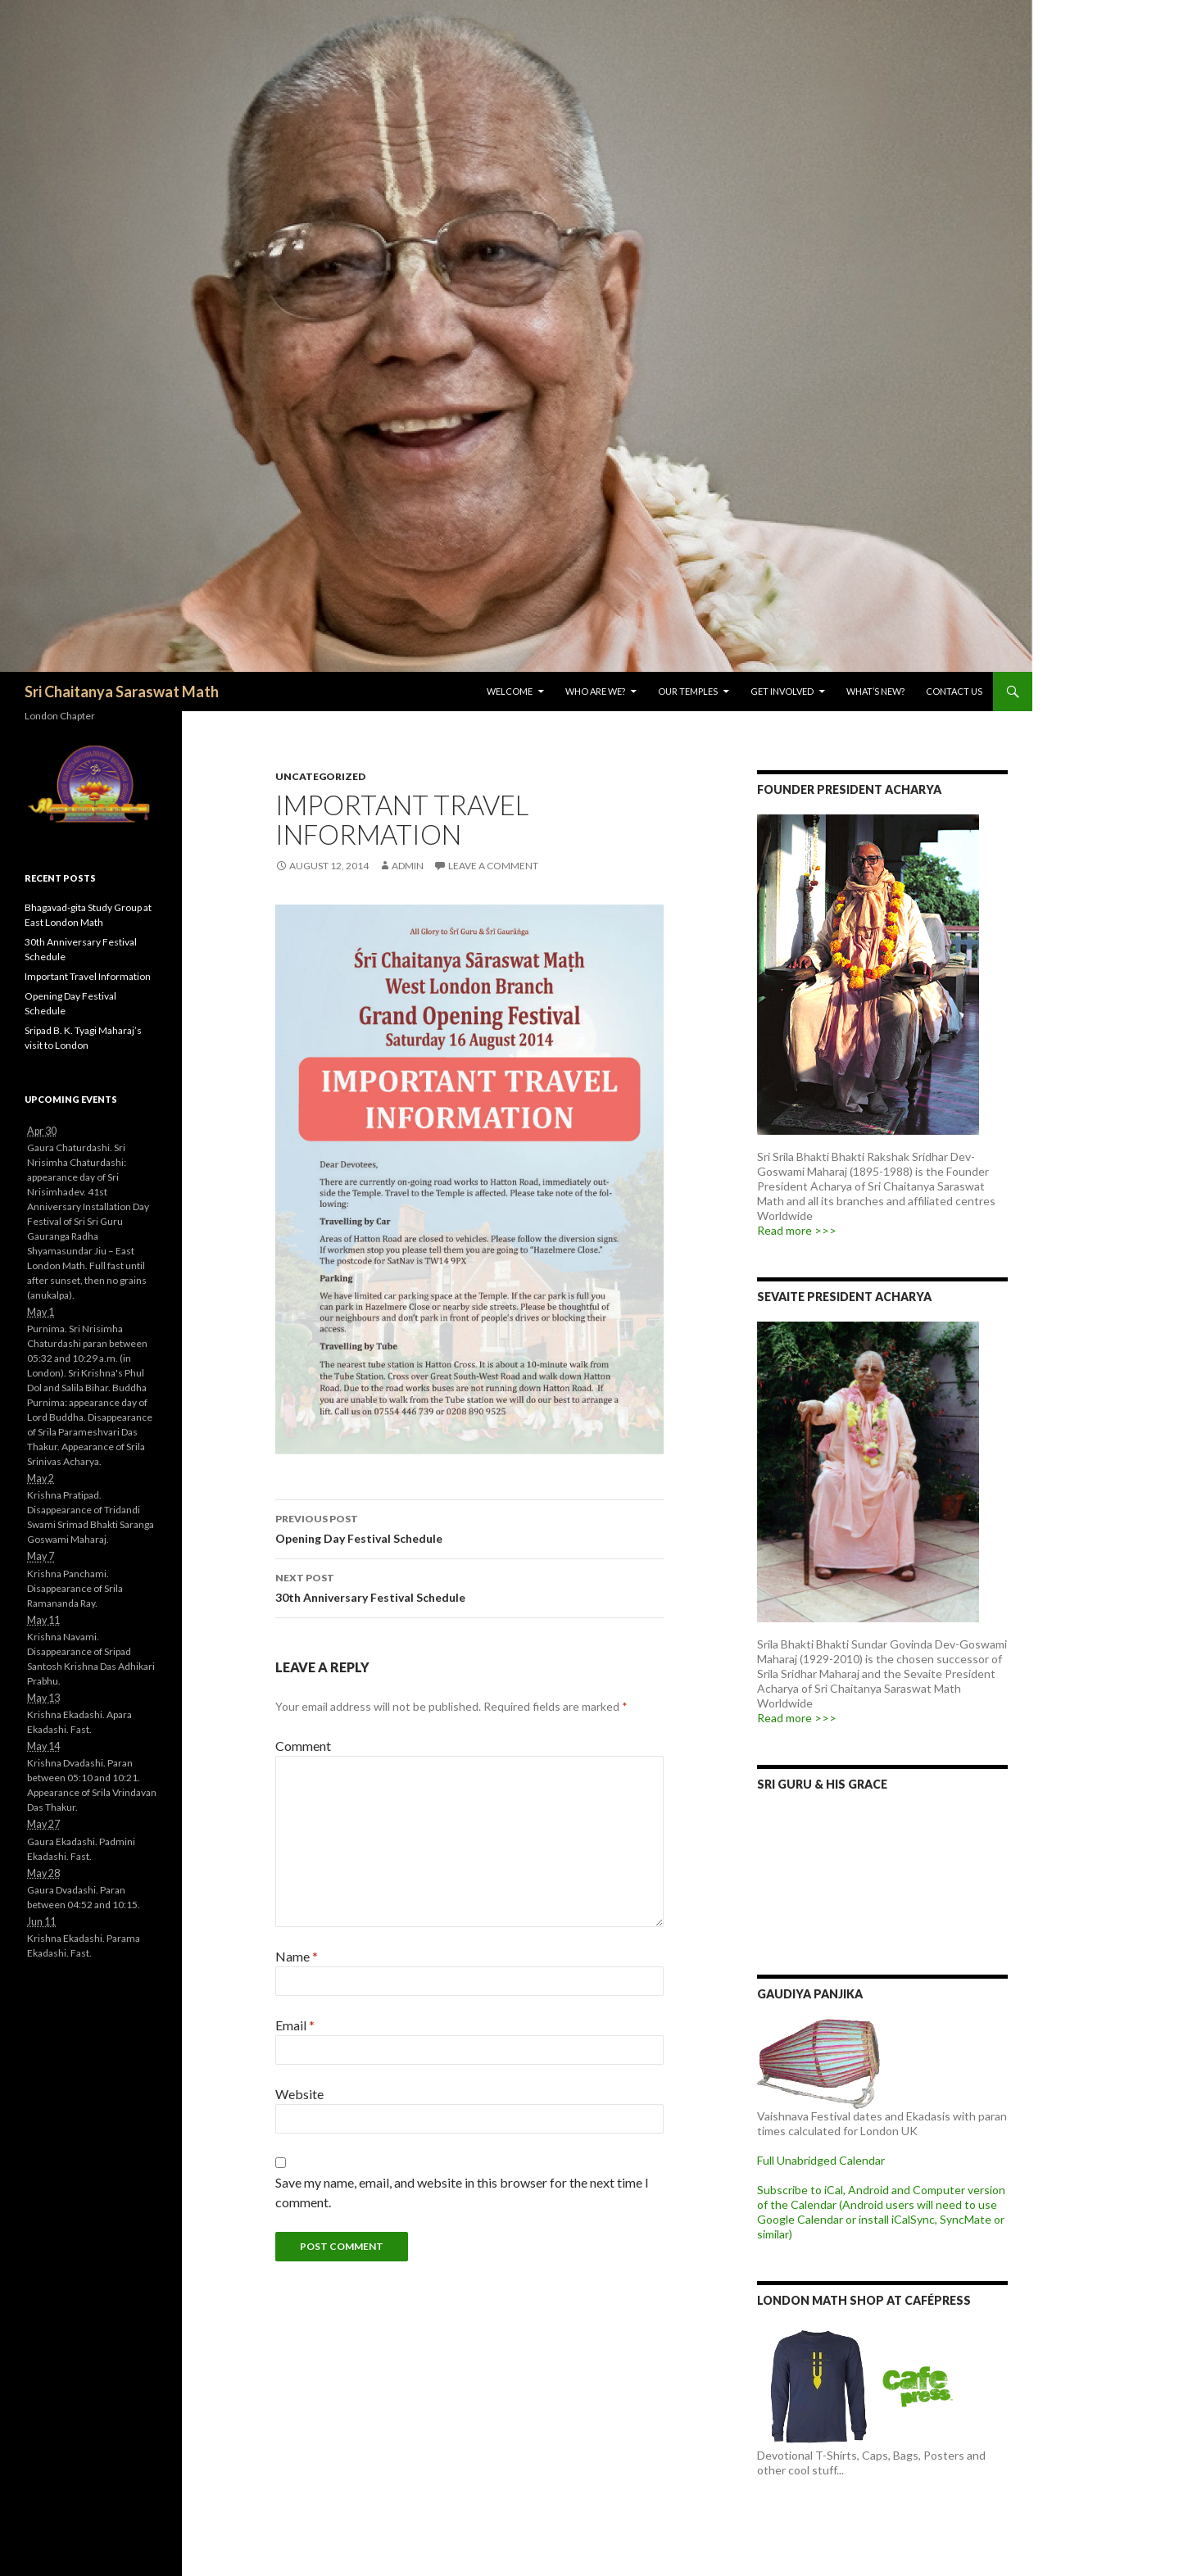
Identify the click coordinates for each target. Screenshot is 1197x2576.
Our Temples (688, 691)
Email (295, 2025)
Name (296, 1956)
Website (299, 2094)
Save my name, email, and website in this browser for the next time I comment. (462, 2192)
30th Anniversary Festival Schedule (469, 1586)
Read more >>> (797, 1230)
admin (408, 865)
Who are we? (595, 691)
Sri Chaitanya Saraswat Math (122, 692)
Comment (303, 1745)
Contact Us (954, 691)
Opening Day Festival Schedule (469, 1527)
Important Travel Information (88, 976)
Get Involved (782, 691)
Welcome (510, 691)
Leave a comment (493, 865)
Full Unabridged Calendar (821, 2160)
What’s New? (875, 691)
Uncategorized (320, 776)
